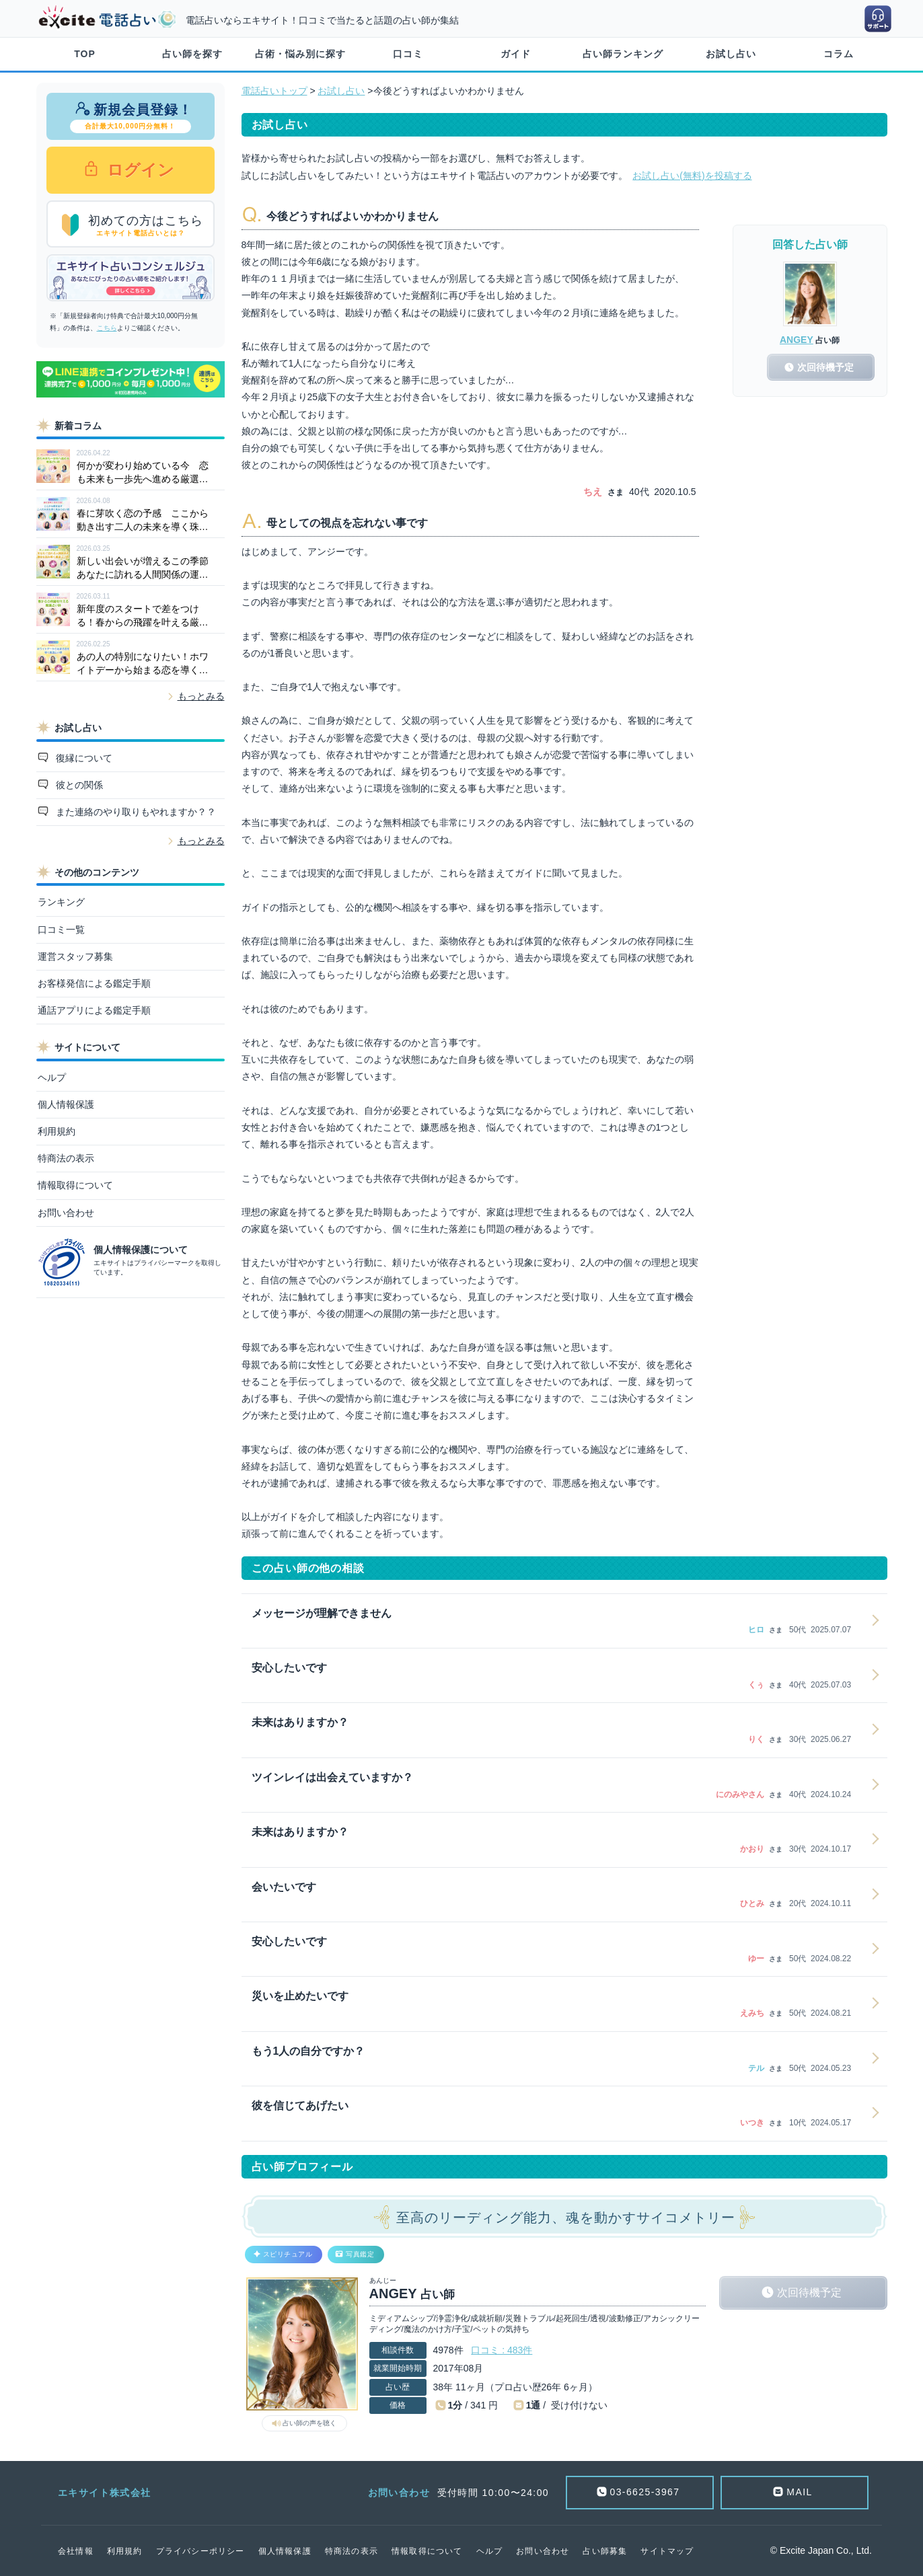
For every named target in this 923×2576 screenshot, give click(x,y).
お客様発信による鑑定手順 (94, 983)
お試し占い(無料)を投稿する (691, 175)
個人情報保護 (66, 1104)
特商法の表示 (66, 1158)
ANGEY (796, 339)
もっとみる (201, 696)
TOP (85, 53)
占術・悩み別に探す (300, 53)
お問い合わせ (66, 1212)
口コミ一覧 (61, 929)
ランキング (61, 902)
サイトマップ (667, 2551)
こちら (107, 328)
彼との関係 (78, 785)
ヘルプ (52, 1077)
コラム (838, 53)
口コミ (408, 53)
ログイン (139, 170)
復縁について (82, 758)
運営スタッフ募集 (75, 956)
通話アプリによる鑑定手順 (94, 1010)
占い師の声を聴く (309, 2423)
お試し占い (731, 53)
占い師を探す (192, 53)
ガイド (516, 53)
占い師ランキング (623, 53)
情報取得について (75, 1185)
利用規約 (56, 1131)
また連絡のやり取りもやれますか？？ (134, 811)
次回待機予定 (809, 2292)
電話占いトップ (274, 90)
